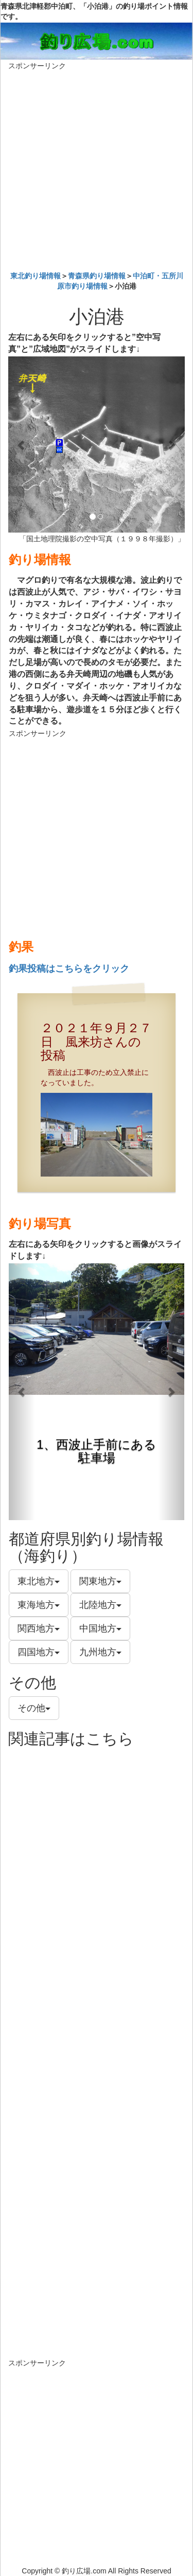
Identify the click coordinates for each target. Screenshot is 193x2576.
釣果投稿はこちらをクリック (69, 968)
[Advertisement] (96, 168)
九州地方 (100, 1652)
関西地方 (38, 1628)
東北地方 (38, 1581)
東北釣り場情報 (35, 276)
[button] (21, 444)
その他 (33, 1708)
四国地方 (38, 1652)
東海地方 (38, 1605)
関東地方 (100, 1581)
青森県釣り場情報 (97, 276)
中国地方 (100, 1628)
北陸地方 (100, 1605)
